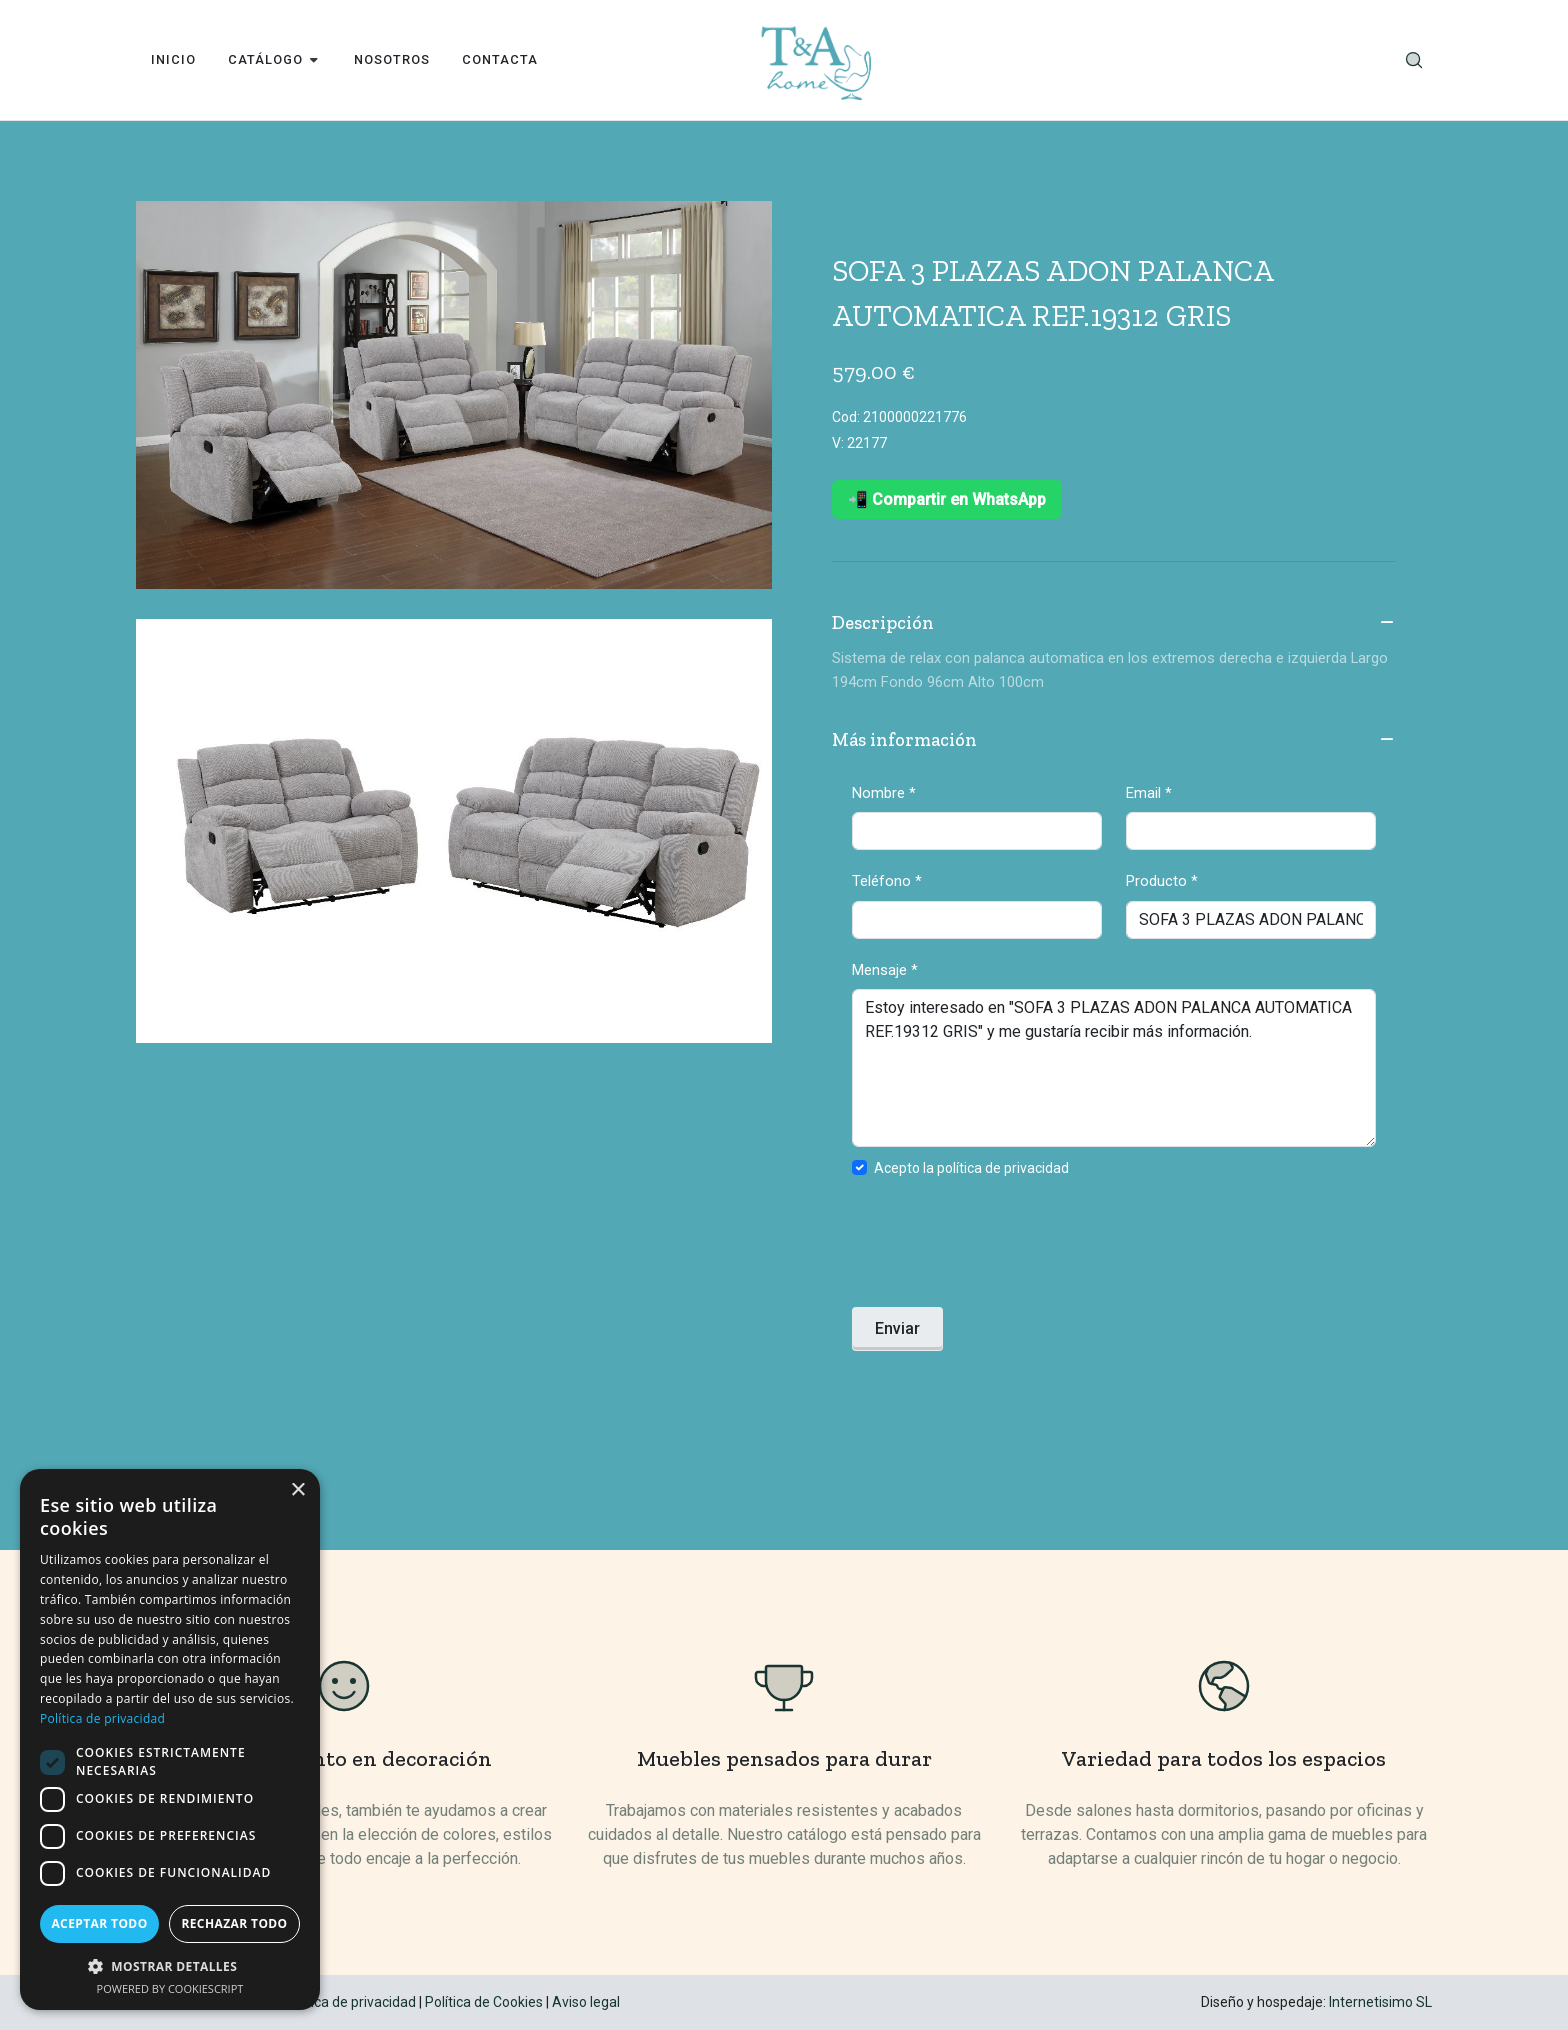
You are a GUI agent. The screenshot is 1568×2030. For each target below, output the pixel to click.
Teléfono (887, 881)
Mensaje (885, 970)
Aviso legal (586, 2002)
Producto (1162, 881)
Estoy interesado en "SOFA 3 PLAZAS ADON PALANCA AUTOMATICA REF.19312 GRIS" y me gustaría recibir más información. (1114, 1068)
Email (1149, 793)
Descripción (1114, 624)
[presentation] (1004, 1248)
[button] (170, 1966)
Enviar (897, 1328)
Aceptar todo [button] (99, 1923)
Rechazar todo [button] (234, 1923)
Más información (1114, 741)
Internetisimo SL (1380, 2002)
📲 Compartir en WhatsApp (947, 499)
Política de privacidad (349, 2002)
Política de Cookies (484, 2002)
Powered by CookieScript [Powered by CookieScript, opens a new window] (170, 1988)
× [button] (297, 1490)
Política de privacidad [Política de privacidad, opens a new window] (102, 1718)
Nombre (884, 793)
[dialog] (170, 1739)
